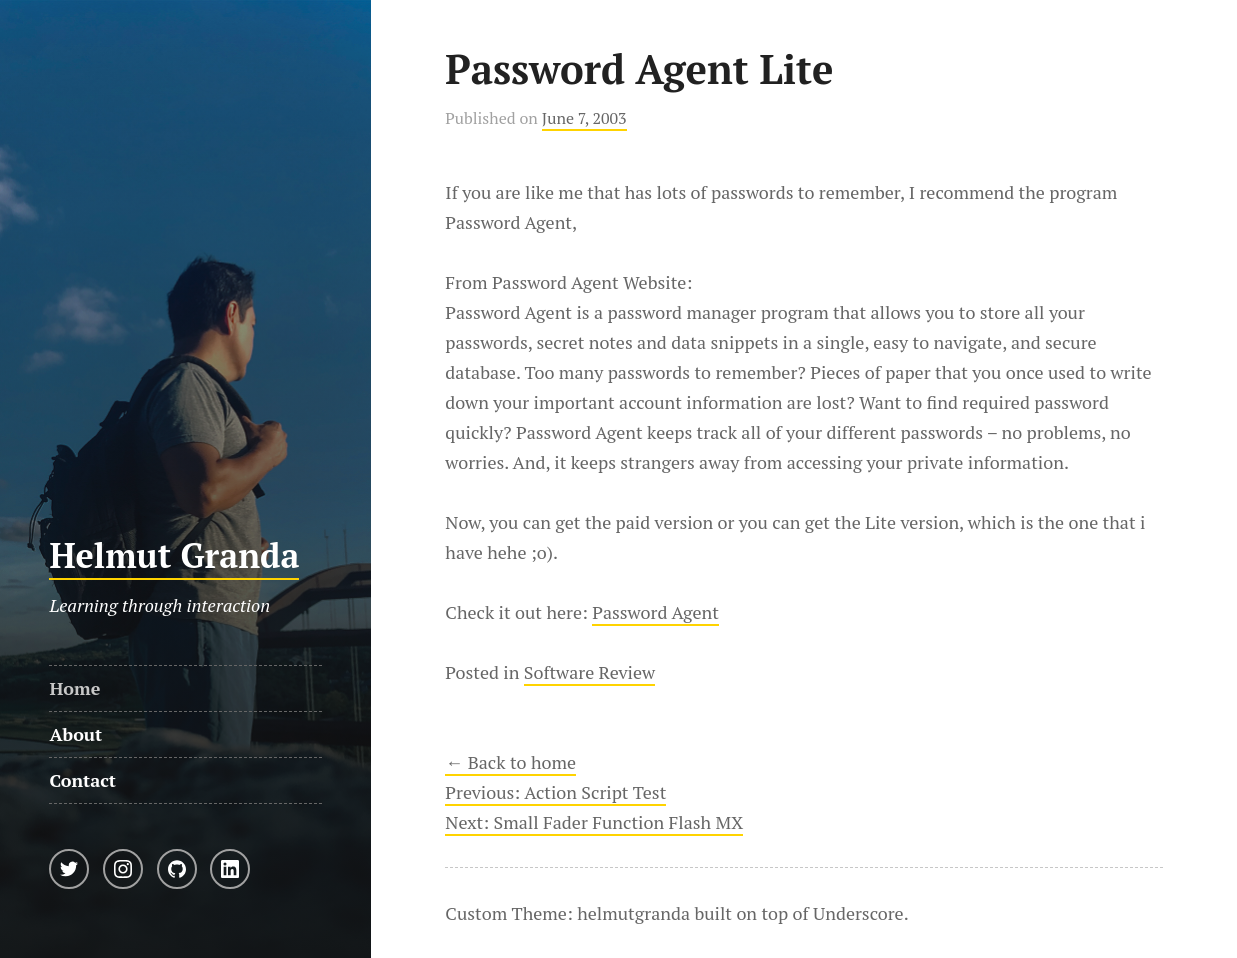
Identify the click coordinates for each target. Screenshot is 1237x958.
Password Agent (655, 612)
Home (74, 688)
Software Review (589, 672)
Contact (82, 780)
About (75, 734)
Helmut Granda (174, 555)
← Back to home (510, 762)
